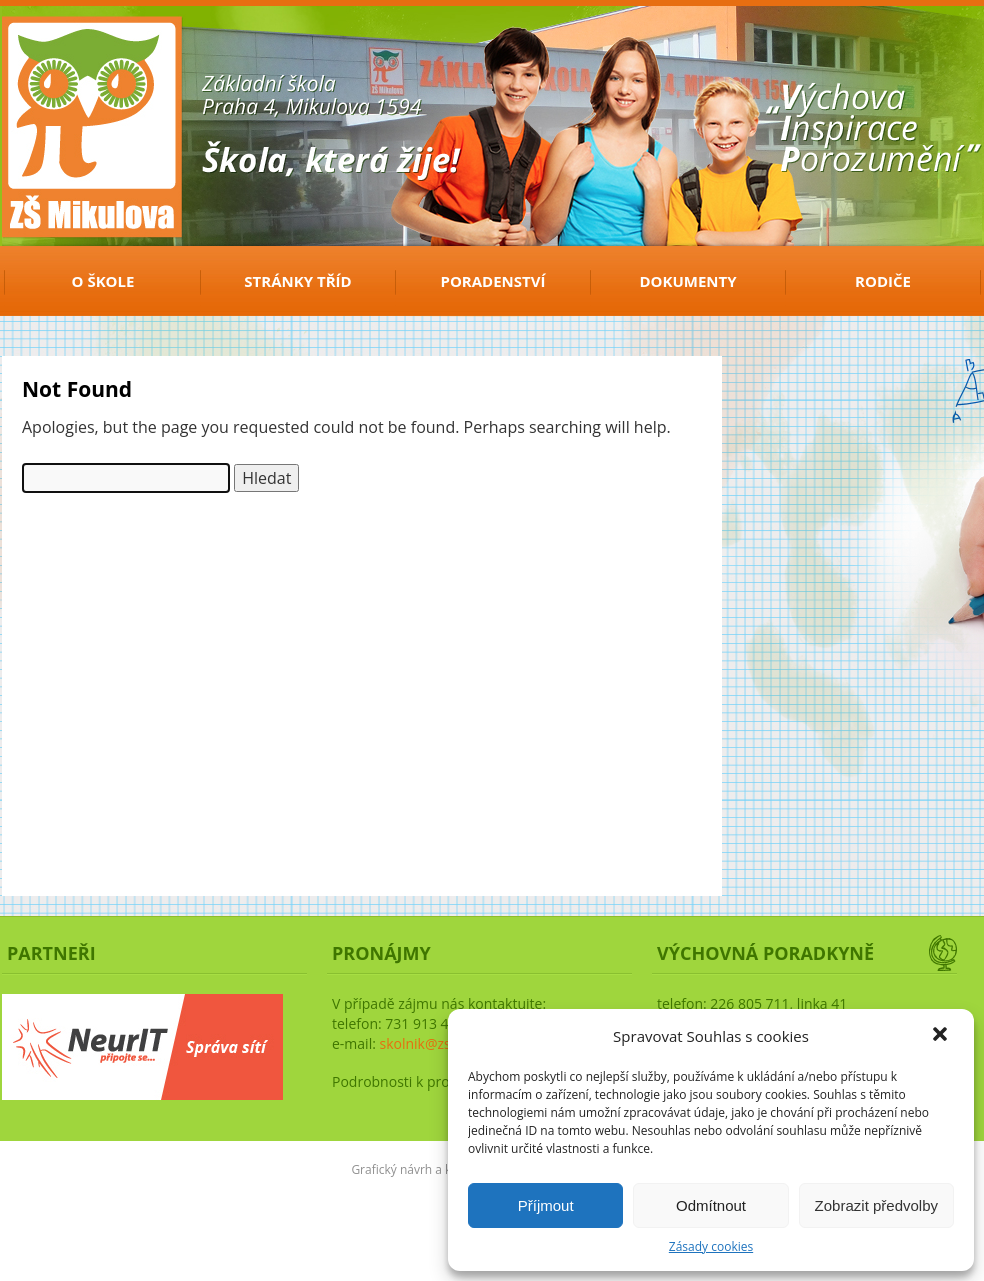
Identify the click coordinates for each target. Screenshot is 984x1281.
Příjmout (546, 1205)
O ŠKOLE (103, 281)
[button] (942, 1036)
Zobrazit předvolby (876, 1205)
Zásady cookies (711, 1246)
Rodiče (883, 281)
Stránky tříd (297, 281)
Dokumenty (687, 281)
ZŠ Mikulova (71, 53)
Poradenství (493, 281)
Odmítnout (711, 1205)
